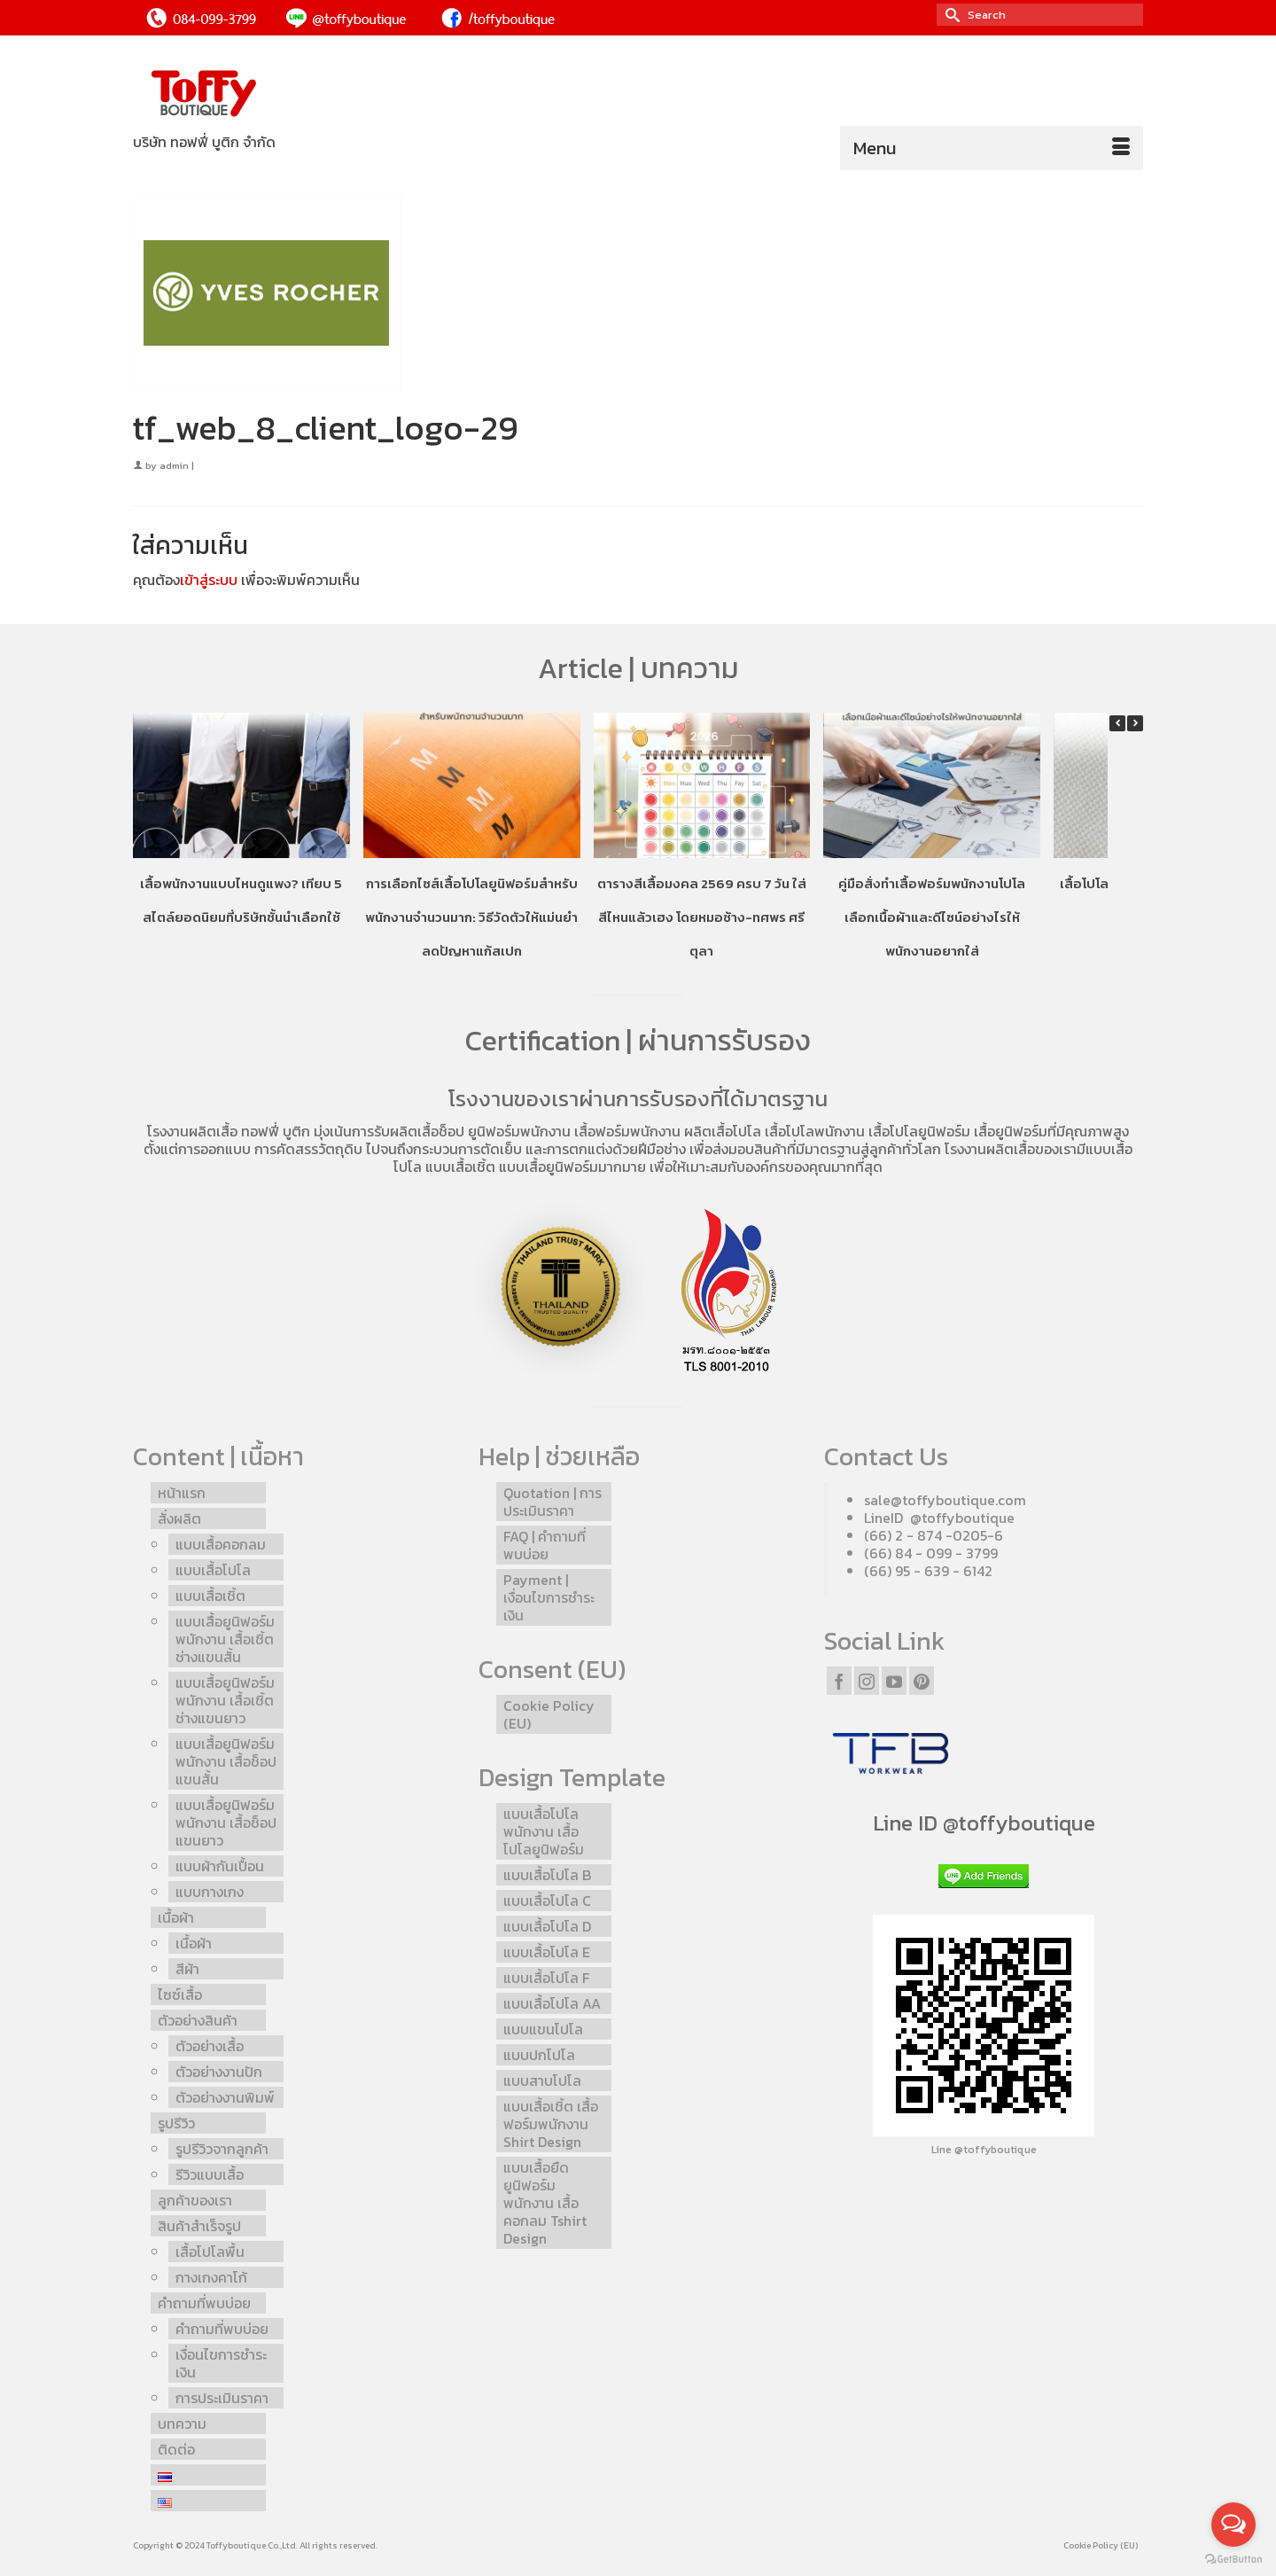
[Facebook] (839, 1681)
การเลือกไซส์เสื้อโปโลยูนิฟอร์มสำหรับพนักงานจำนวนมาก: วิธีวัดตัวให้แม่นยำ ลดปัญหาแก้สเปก (471, 917)
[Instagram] (866, 1681)
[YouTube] (894, 1681)
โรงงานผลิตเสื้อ (192, 1131)
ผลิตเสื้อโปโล (722, 1131)
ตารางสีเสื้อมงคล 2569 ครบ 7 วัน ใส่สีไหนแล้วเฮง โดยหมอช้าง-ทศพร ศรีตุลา (701, 917)
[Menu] (991, 148)
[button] (1135, 723)
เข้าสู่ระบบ (208, 579)
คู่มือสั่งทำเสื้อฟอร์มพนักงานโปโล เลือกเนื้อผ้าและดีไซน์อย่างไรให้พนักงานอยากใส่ (931, 917)
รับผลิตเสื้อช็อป (419, 1131)
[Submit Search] (950, 15)
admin (174, 465)
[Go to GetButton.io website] (1233, 2558)
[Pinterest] (921, 1681)
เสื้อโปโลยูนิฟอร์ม (919, 1131)
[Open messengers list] (1233, 2524)
